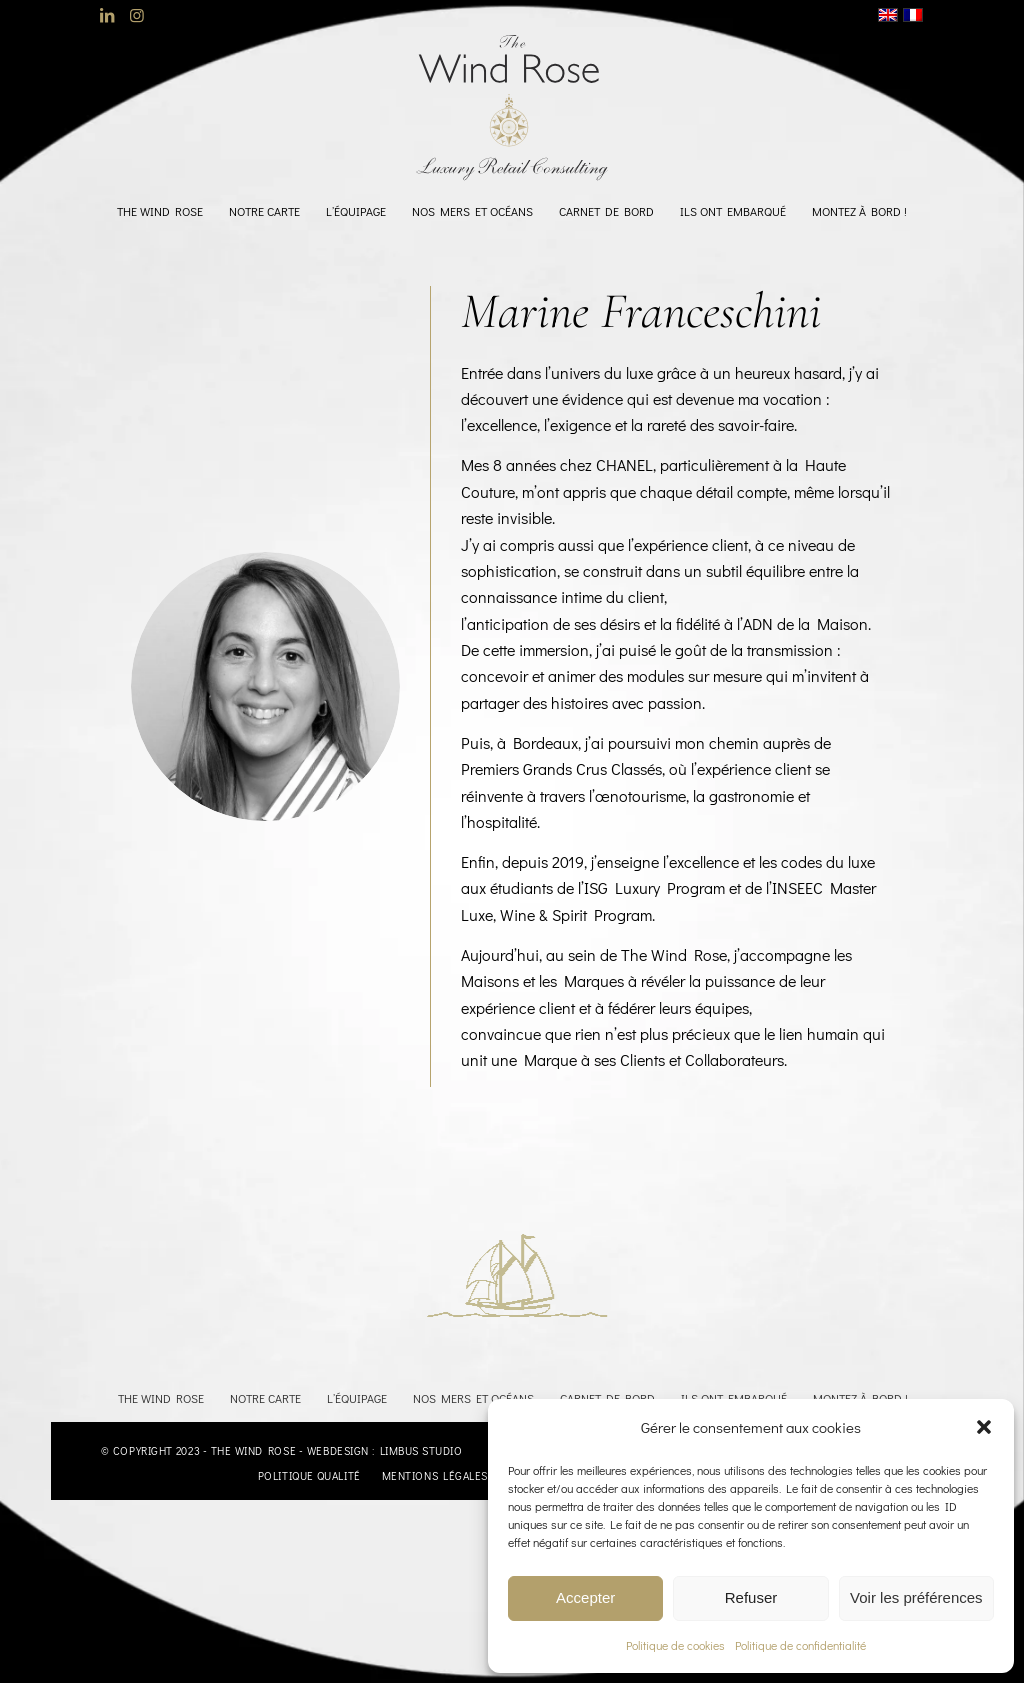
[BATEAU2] (502, 1273)
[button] (984, 1427)
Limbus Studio (421, 1450)
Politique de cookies (675, 1645)
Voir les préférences (916, 1597)
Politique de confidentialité (800, 1645)
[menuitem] (160, 211)
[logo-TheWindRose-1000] (512, 108)
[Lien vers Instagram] (137, 15)
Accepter (585, 1597)
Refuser (751, 1597)
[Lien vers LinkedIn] (106, 15)
